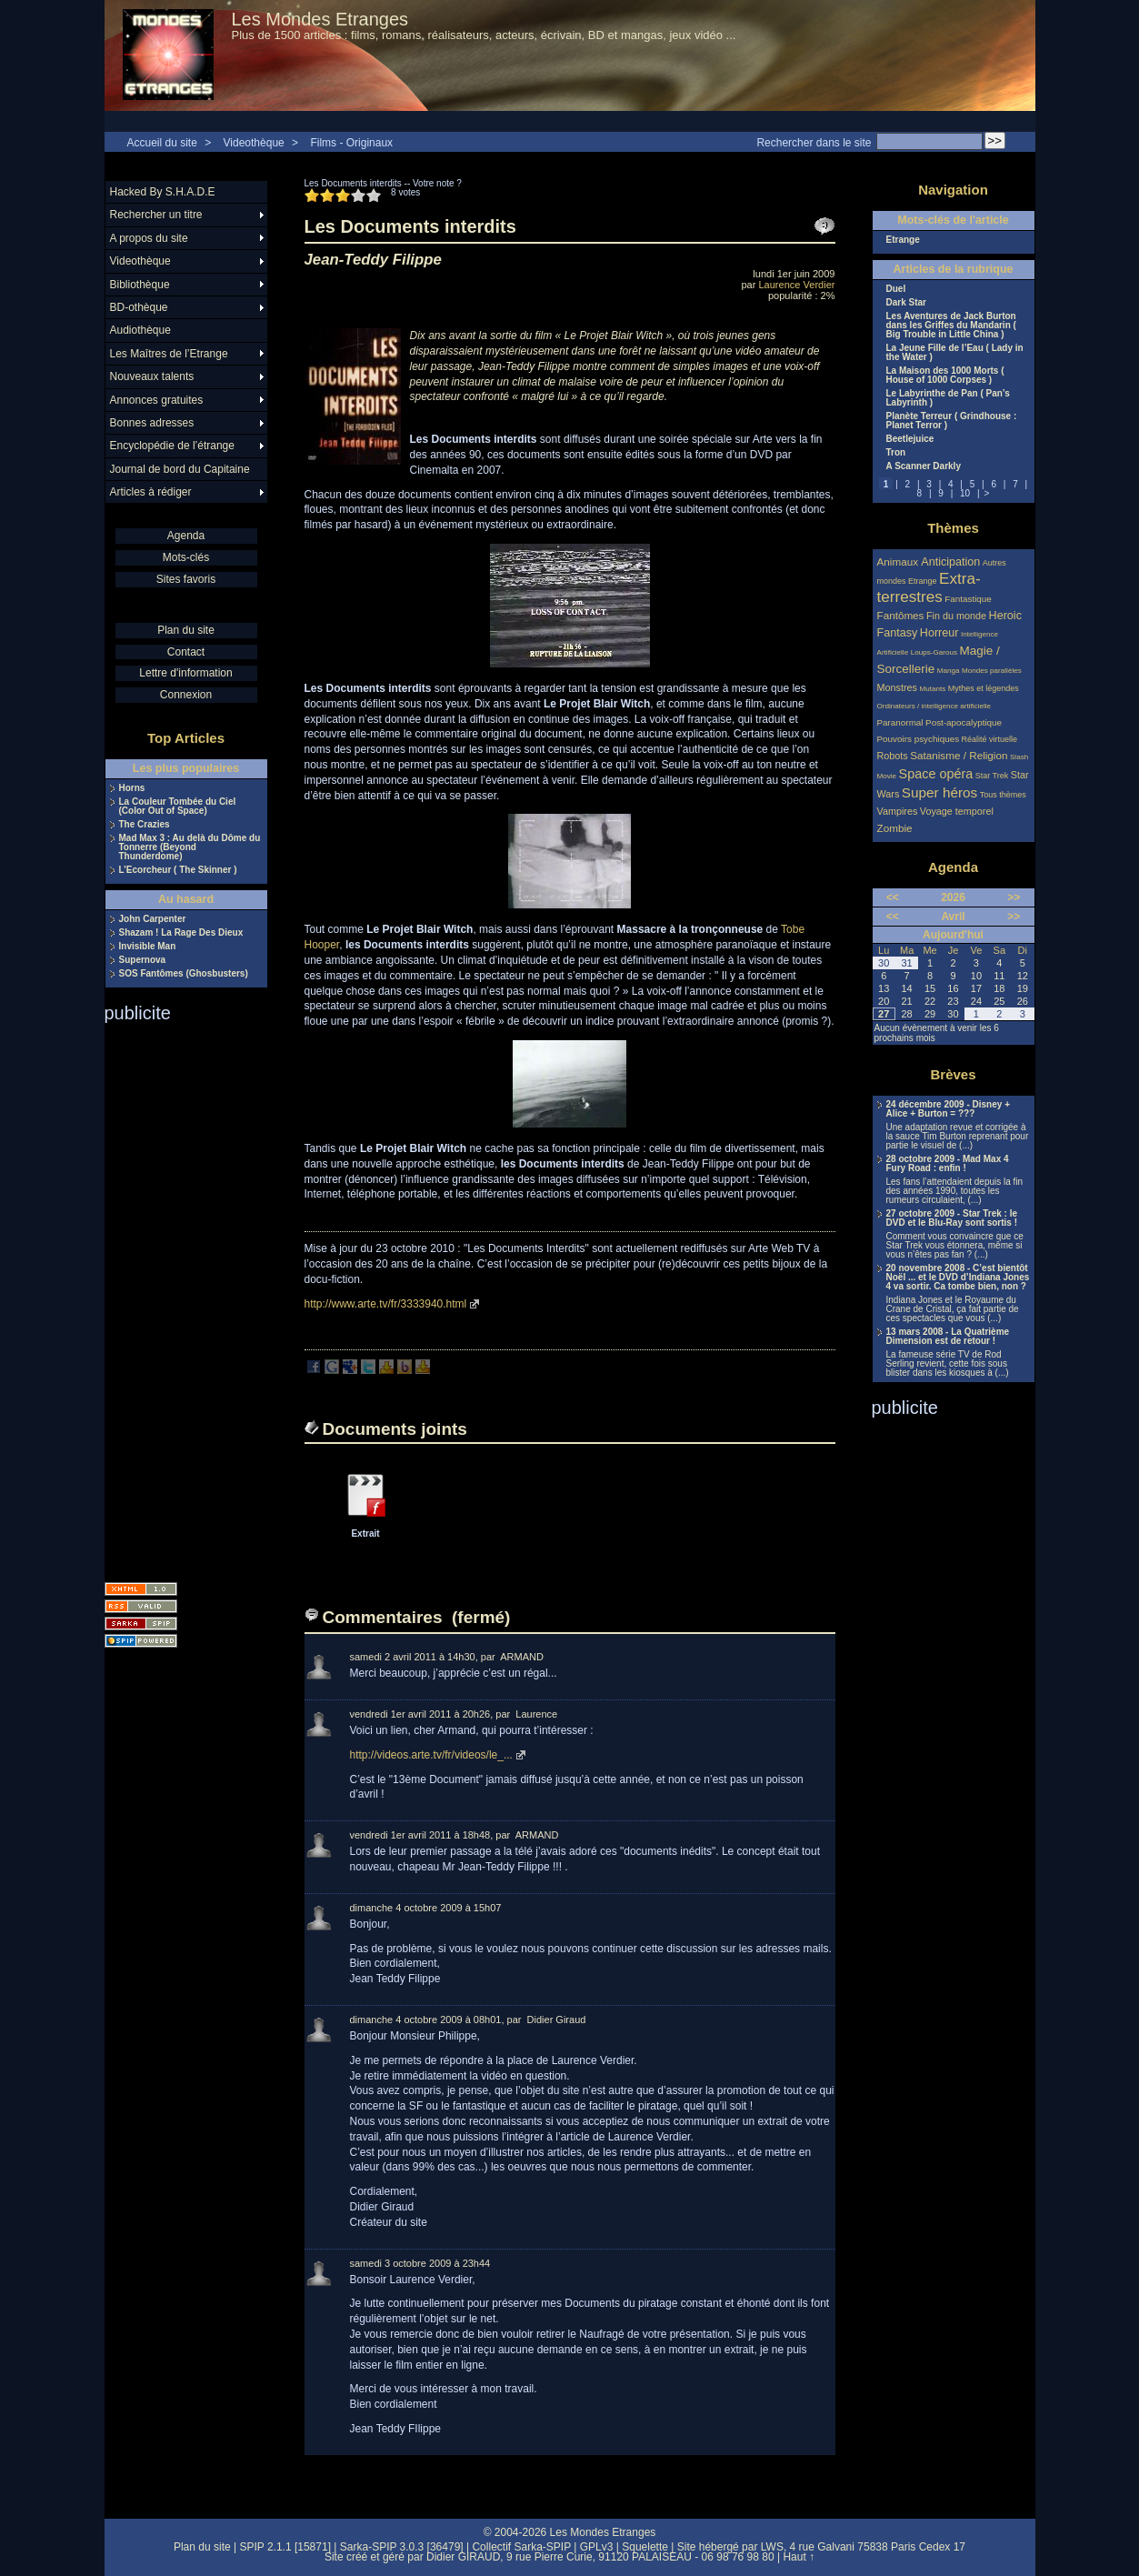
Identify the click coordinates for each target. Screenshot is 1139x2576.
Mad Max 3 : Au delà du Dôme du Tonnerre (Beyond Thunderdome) (190, 847)
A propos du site (149, 238)
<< (892, 897)
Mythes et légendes (983, 688)
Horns (132, 788)
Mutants (932, 689)
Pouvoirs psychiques (918, 739)
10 (965, 493)
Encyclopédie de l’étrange (172, 445)
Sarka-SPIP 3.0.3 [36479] (402, 2547)
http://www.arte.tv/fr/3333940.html (386, 1304)
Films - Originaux (351, 142)
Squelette (645, 2547)
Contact (186, 652)
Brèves (952, 1074)
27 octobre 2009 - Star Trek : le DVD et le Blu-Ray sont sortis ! (952, 1218)
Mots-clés (186, 557)
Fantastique (968, 599)
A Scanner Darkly (923, 466)
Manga (948, 671)
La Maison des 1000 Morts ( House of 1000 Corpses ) (945, 375)
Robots (892, 755)
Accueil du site (162, 142)
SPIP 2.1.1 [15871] (285, 2547)
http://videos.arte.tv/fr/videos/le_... (431, 1755)
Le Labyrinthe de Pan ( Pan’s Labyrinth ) (948, 398)
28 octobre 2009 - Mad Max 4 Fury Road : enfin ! (947, 1164)
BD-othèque (139, 307)
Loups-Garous (934, 652)
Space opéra (936, 774)
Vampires (897, 811)
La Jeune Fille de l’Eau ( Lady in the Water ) (955, 353)
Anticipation (950, 562)
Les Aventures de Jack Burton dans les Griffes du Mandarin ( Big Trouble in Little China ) (951, 325)
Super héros (939, 792)
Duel (896, 289)
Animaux (899, 561)
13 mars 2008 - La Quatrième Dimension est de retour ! (948, 1337)
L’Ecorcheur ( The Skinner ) (178, 870)
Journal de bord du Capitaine (180, 469)
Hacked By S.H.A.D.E (162, 191)
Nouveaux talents (152, 376)
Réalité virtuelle (990, 739)
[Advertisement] (177, 1296)
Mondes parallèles (992, 671)
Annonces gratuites (157, 400)
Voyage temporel (957, 811)
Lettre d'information (185, 673)
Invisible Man (147, 946)
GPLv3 (597, 2547)
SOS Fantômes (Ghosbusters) (183, 973)
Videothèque (254, 142)
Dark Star (906, 302)
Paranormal (900, 722)
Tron (896, 452)
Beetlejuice (910, 439)
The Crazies (144, 824)
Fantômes (900, 615)
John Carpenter (152, 919)
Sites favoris (185, 579)
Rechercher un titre (156, 214)
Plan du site (186, 630)
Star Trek (992, 775)
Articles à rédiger (151, 492)
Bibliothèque (140, 284)
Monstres (897, 687)
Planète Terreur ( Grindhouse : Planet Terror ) (951, 421)
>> (1013, 897)
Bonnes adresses (152, 422)
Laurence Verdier (796, 284)
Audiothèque (140, 330)
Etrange (903, 240)
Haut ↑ (798, 2557)
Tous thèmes (1003, 794)
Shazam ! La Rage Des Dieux (181, 932)
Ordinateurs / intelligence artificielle (934, 706)
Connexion (186, 694)
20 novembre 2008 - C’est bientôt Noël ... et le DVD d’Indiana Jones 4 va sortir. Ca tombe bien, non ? (958, 1277)
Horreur (939, 632)
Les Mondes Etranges (320, 19)
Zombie (895, 828)
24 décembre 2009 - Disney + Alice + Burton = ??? (948, 1109)
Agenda (186, 535)
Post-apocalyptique (963, 722)
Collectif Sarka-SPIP (521, 2547)
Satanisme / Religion (958, 755)
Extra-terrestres (929, 588)
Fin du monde (956, 615)
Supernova (142, 960)
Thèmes (953, 528)
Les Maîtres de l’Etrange (169, 353)
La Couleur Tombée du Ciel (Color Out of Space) (177, 806)
